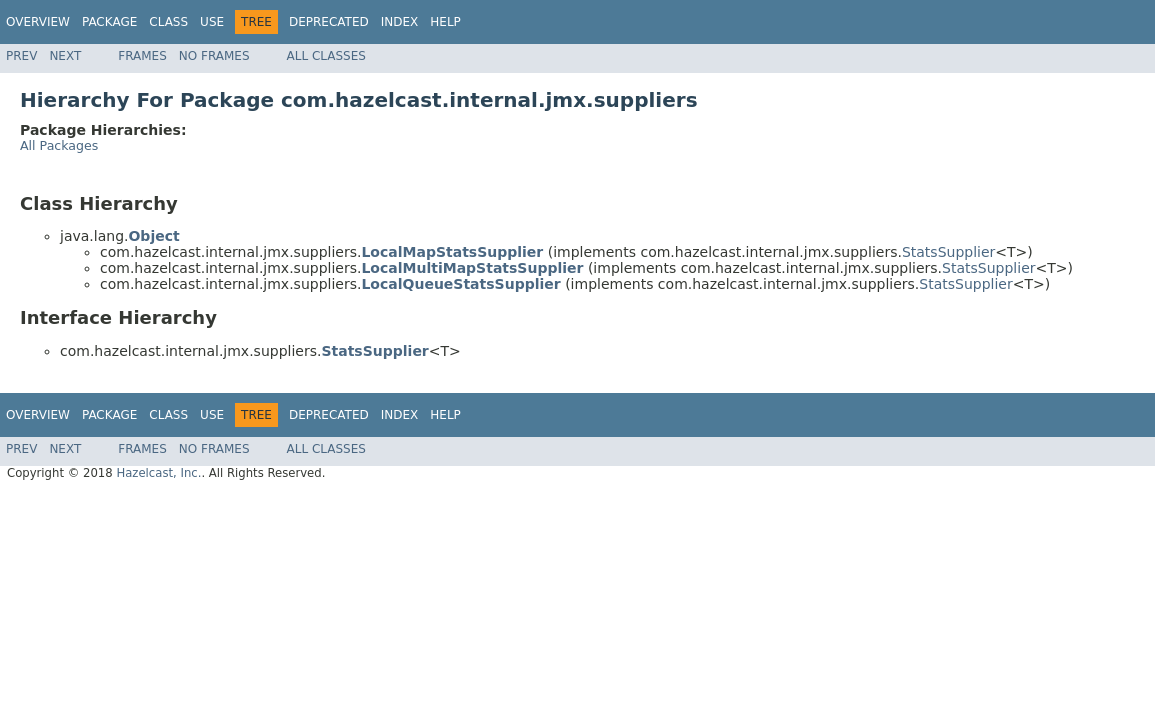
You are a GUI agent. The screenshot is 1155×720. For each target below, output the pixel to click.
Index (400, 22)
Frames (142, 56)
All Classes (326, 56)
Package (109, 22)
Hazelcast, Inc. (158, 473)
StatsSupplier (948, 252)
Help (445, 22)
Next (65, 56)
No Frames (214, 56)
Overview (38, 22)
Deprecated (329, 22)
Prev (21, 56)
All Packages (59, 145)
